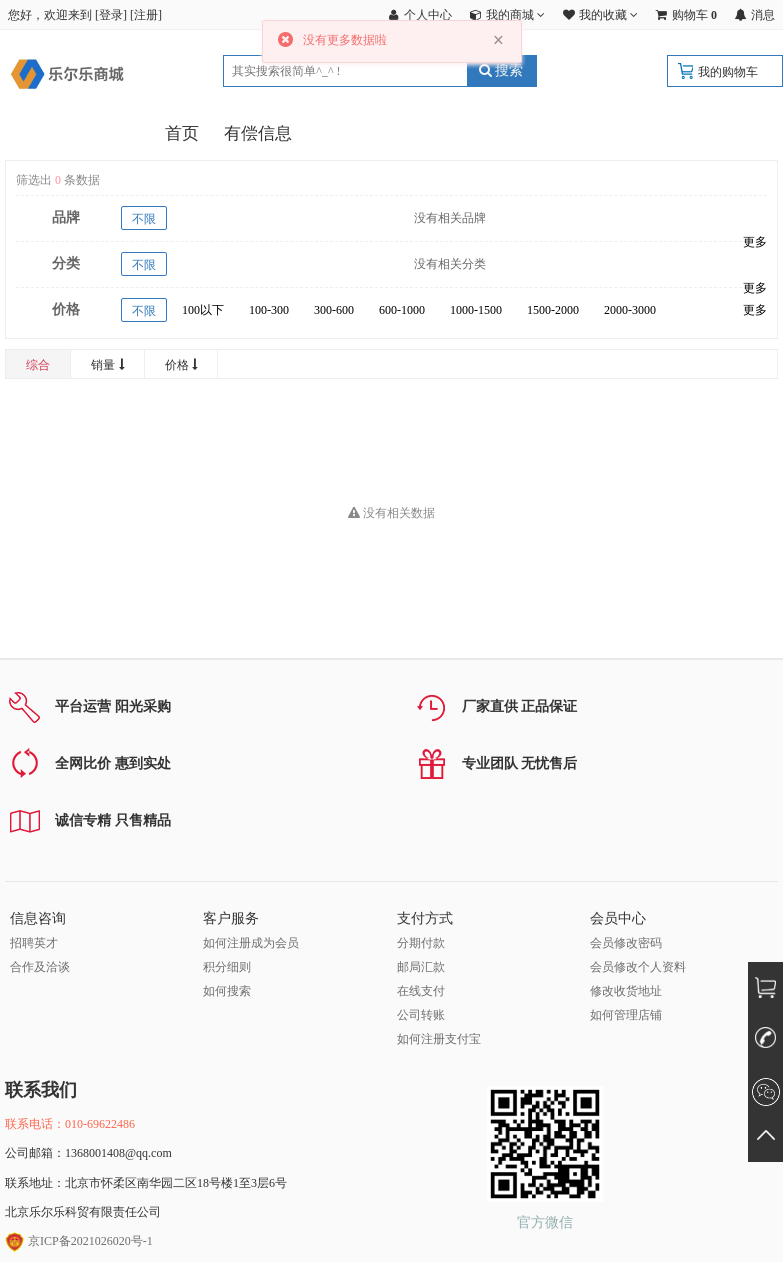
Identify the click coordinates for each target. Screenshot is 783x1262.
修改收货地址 (626, 991)
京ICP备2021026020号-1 (79, 1241)
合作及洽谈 (40, 967)
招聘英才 (34, 943)
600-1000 (402, 310)
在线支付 (421, 991)
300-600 (334, 310)
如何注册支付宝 (439, 1039)
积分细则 (227, 967)
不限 (144, 219)
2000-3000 (630, 310)
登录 (111, 15)
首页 (182, 133)
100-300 (269, 310)
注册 (146, 15)
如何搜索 (227, 991)
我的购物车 (728, 72)
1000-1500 (476, 310)
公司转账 (421, 1015)
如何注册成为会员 (251, 943)
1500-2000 (553, 310)
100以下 (203, 310)
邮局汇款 (421, 967)
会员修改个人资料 (638, 967)
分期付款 (421, 943)
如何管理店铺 (626, 1015)
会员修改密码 (626, 943)
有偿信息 (258, 133)
